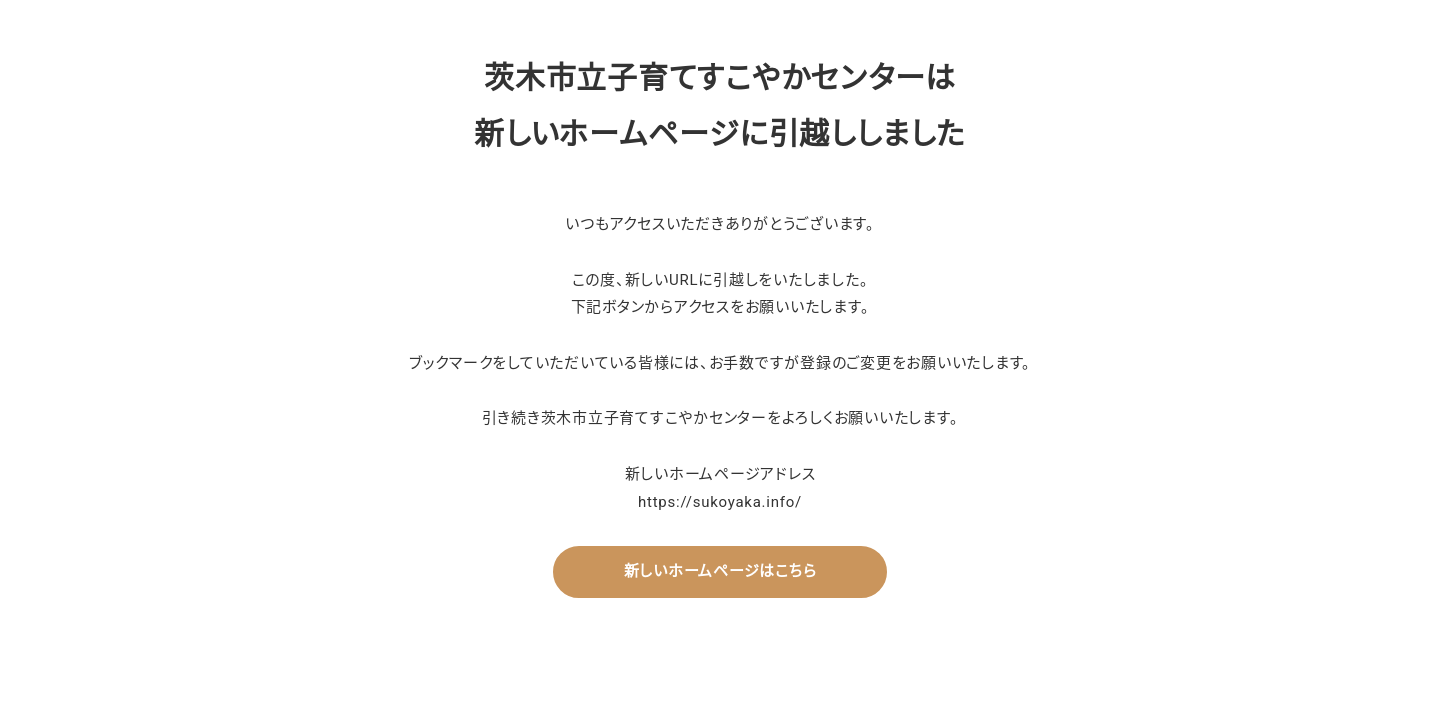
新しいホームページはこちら (720, 571)
